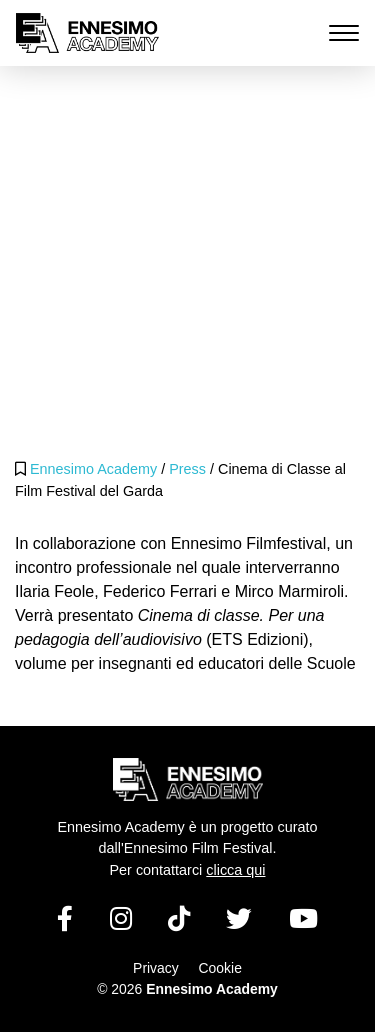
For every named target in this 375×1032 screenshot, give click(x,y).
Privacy (156, 968)
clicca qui (235, 870)
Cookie (220, 968)
